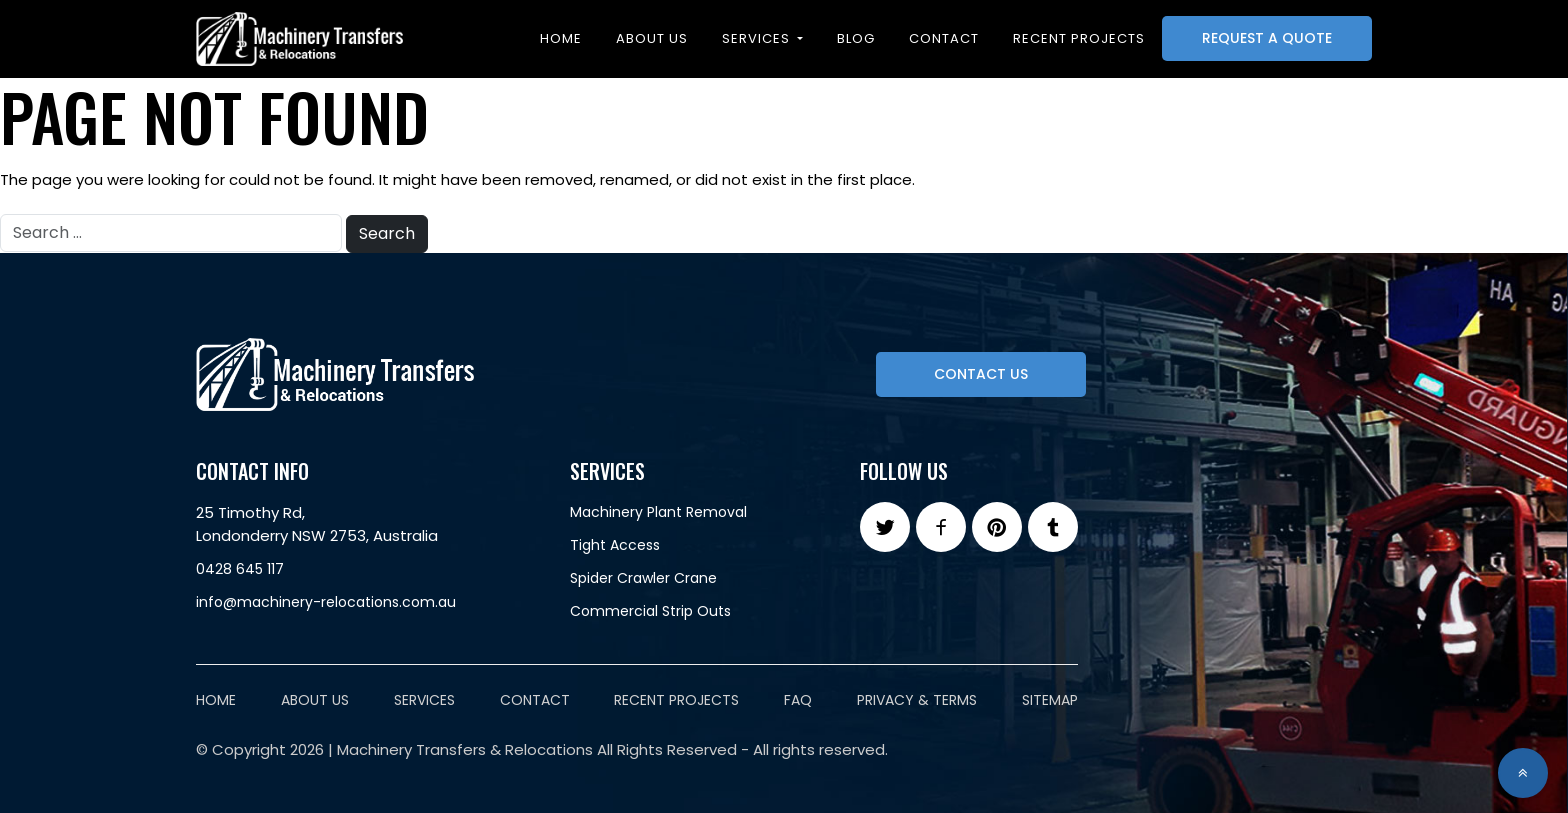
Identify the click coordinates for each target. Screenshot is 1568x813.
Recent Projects (676, 700)
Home (561, 38)
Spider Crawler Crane (643, 578)
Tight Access (615, 545)
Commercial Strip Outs (650, 611)
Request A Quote (1267, 38)
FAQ (798, 700)
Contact (944, 38)
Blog (856, 38)
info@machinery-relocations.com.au (326, 602)
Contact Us (981, 374)
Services (758, 38)
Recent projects (1079, 38)
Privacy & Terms (917, 700)
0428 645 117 (240, 569)
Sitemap (1050, 700)
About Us (652, 38)
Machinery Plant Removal (658, 512)
